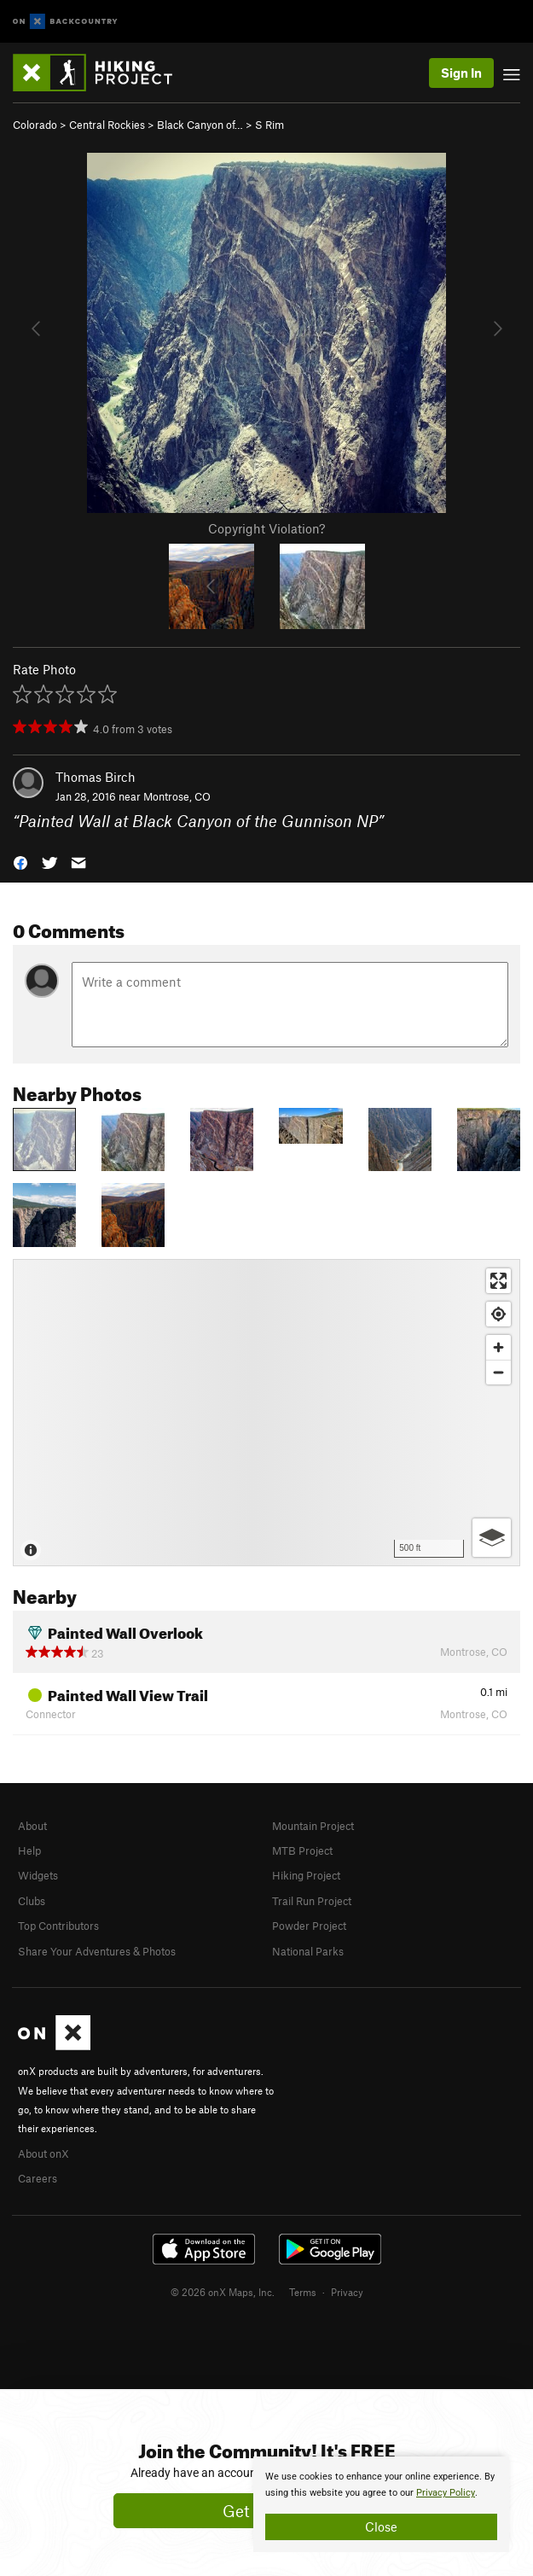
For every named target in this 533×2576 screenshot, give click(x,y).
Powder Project (309, 1925)
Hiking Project (306, 1875)
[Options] (491, 1537)
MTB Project (302, 1850)
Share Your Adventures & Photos (97, 1951)
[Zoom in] (498, 1347)
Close (381, 2526)
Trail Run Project (311, 1901)
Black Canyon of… (200, 124)
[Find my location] (498, 1314)
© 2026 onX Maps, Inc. (223, 2292)
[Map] (266, 1412)
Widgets (38, 1875)
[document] (381, 2504)
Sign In (461, 72)
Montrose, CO (177, 796)
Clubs (31, 1901)
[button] (20, 861)
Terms (302, 2292)
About (32, 1826)
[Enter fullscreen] (498, 1280)
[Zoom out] (498, 1372)
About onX (43, 2153)
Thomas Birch (95, 776)
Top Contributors (58, 1925)
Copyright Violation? (266, 528)
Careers (37, 2178)
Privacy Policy (445, 2492)
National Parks (308, 1951)
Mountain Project (313, 1826)
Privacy (347, 2292)
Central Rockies (107, 124)
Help (29, 1850)
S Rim (269, 124)
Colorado (35, 124)
